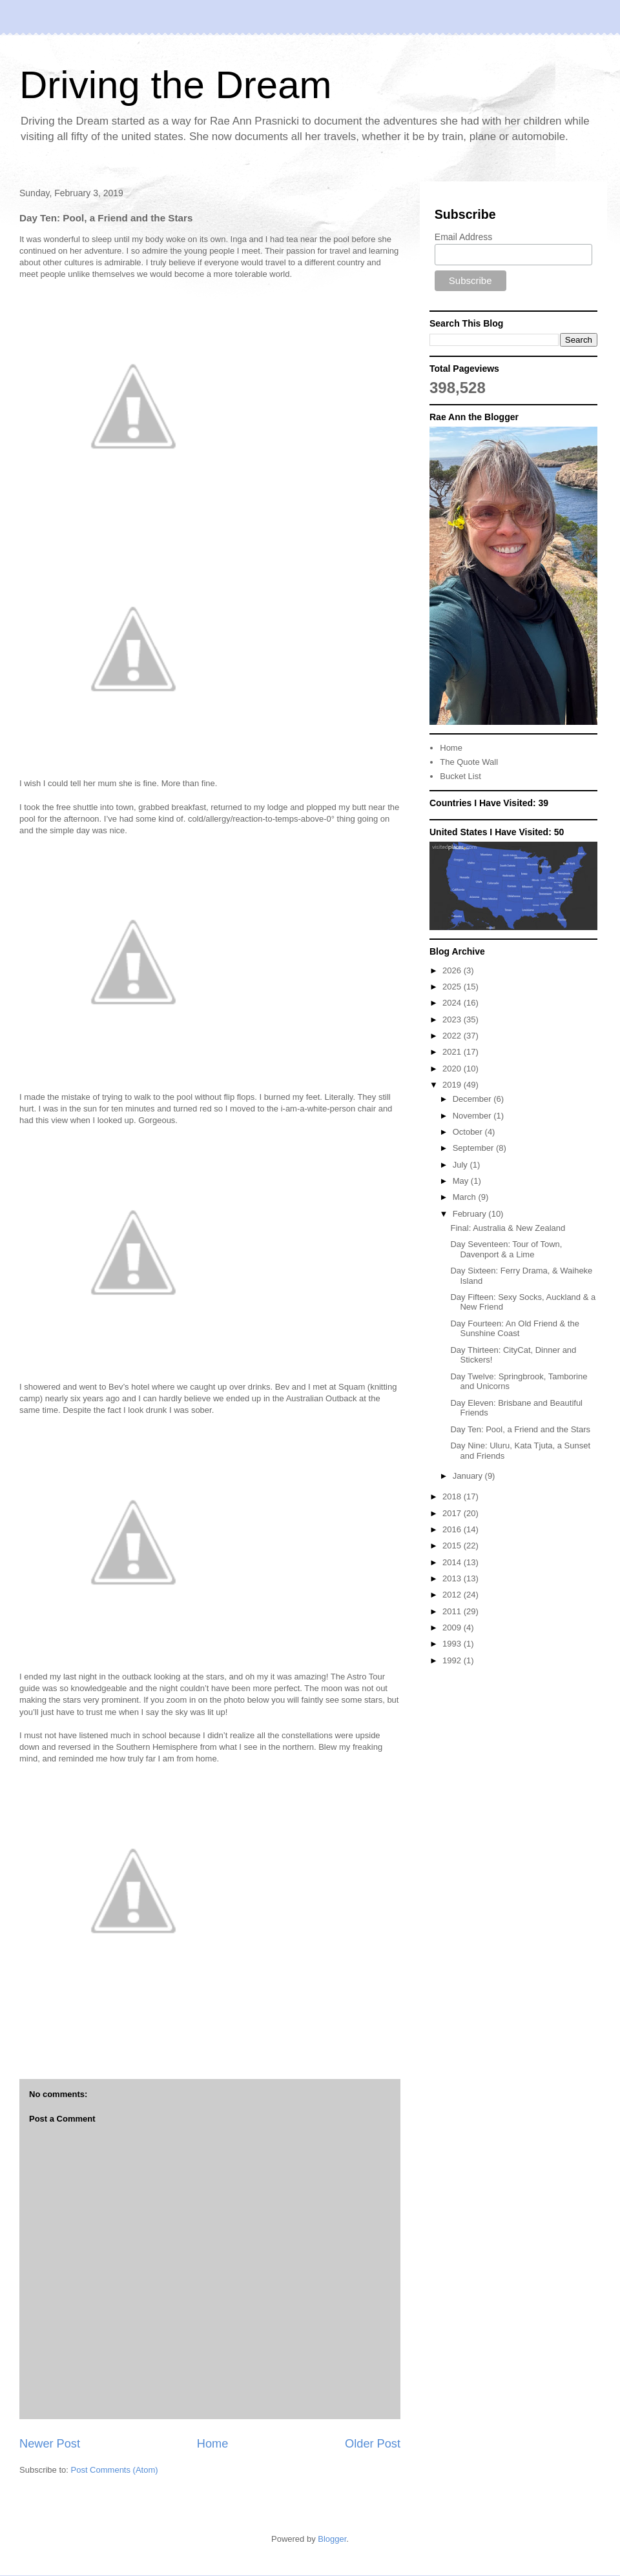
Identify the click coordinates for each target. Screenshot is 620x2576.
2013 (453, 1578)
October (469, 1132)
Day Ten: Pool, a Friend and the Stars (520, 1429)
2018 (453, 1496)
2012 (453, 1594)
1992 (453, 1660)
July (461, 1165)
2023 (453, 1019)
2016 (453, 1529)
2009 (453, 1627)
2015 (453, 1545)
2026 (453, 970)
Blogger (332, 2539)
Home (213, 2443)
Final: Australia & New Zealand (507, 1228)
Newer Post (49, 2443)
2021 (453, 1052)
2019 (453, 1085)
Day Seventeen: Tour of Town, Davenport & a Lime (506, 1249)
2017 (453, 1513)
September (474, 1148)
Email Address (463, 237)
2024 (453, 1003)
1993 (453, 1643)
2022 (453, 1035)
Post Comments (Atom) (114, 2470)
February (471, 1214)
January (469, 1476)
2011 (453, 1611)
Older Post (372, 2443)
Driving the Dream (175, 84)
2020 (453, 1068)
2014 (453, 1562)
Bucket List (460, 776)
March (466, 1197)
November (473, 1116)
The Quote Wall (469, 762)
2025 (453, 986)
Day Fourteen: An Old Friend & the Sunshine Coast (514, 1329)
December (473, 1099)
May (462, 1181)
